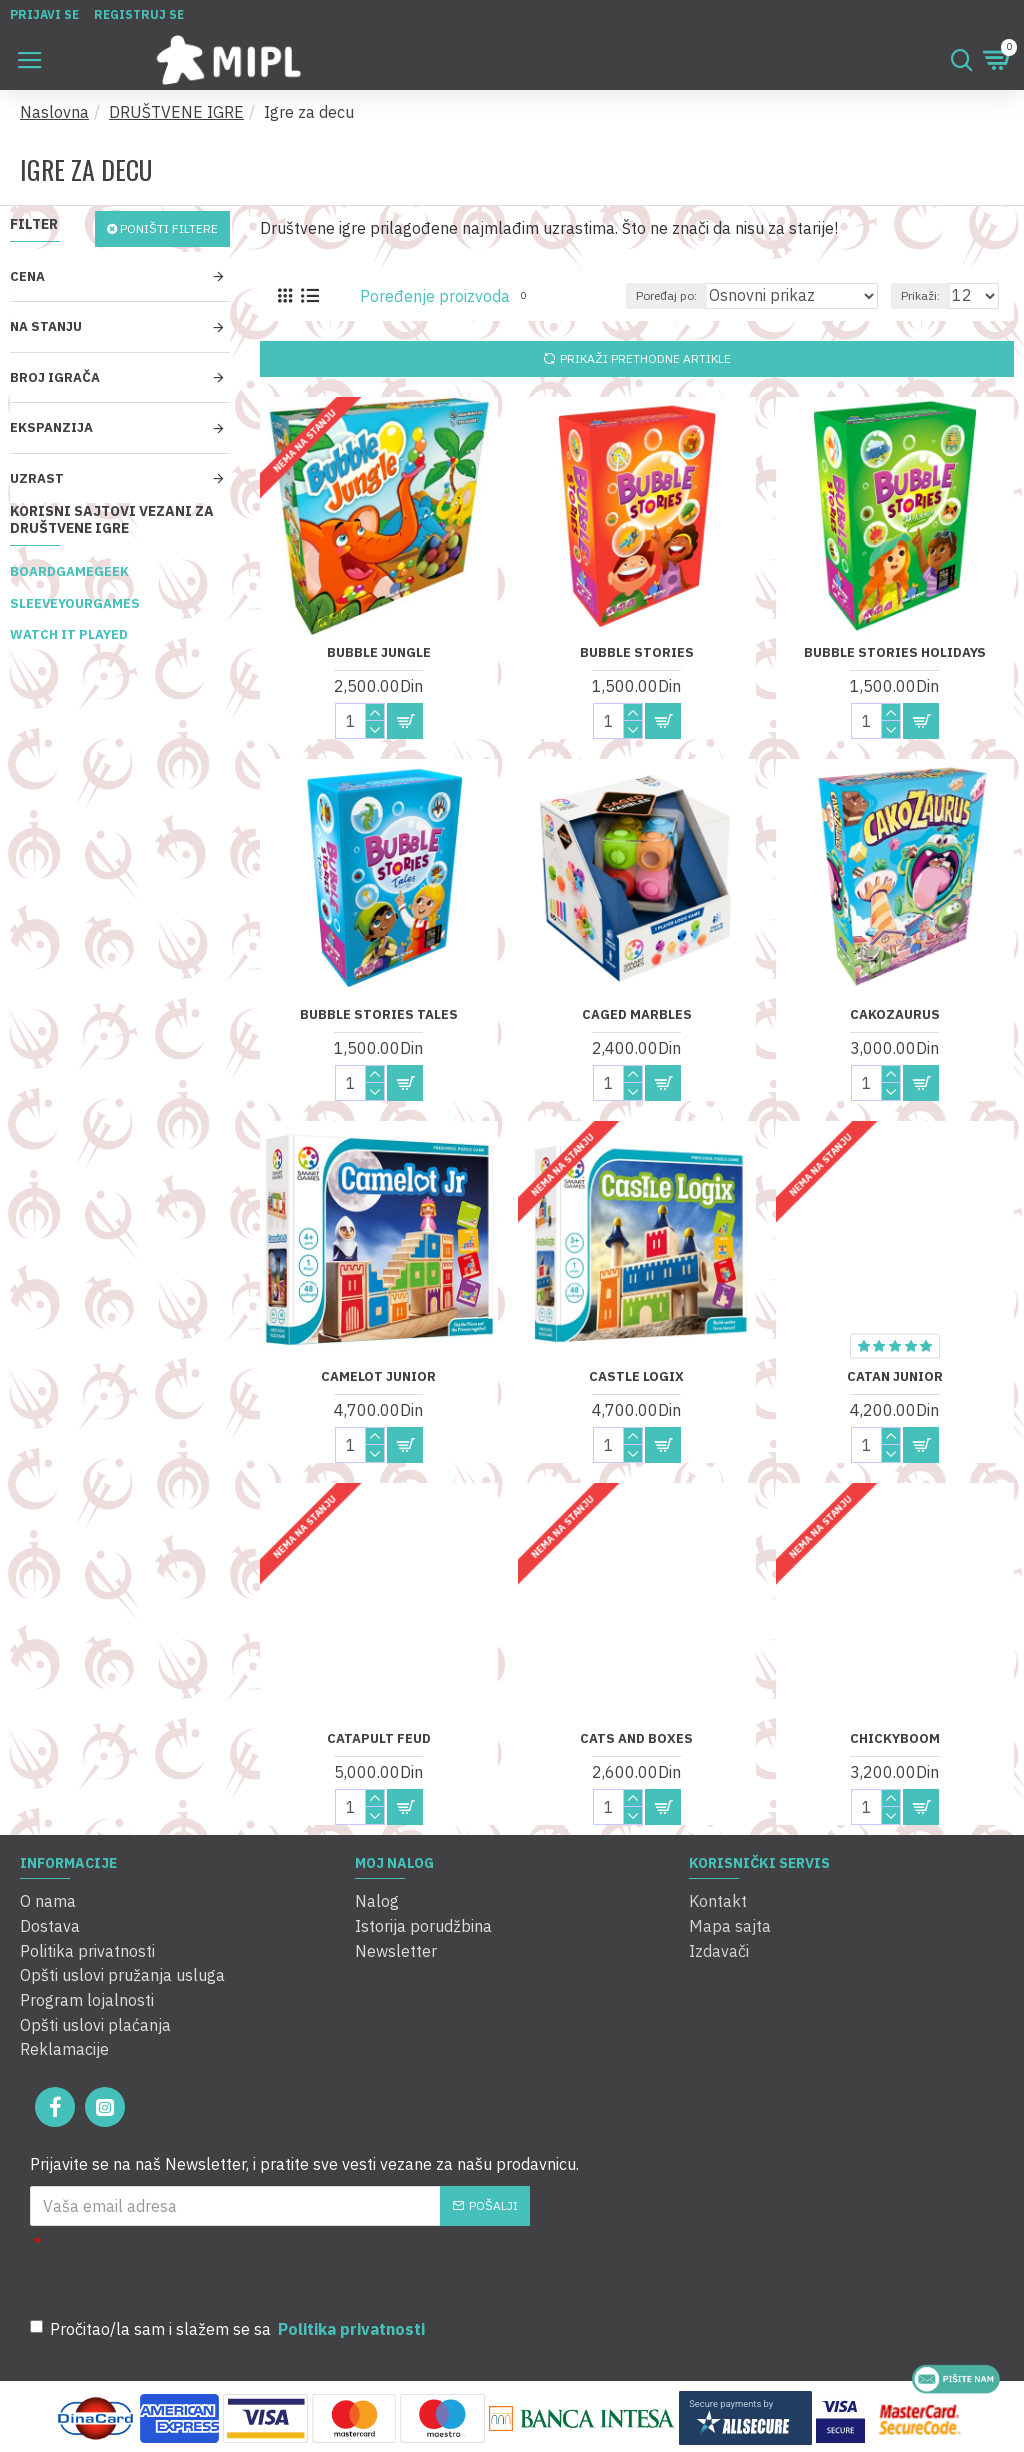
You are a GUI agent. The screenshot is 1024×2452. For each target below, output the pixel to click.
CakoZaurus (895, 1015)
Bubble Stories (637, 653)
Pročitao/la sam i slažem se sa (229, 2325)
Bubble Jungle (379, 653)
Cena (27, 276)
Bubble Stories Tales (379, 1015)
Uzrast (37, 478)
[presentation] (320, 2263)
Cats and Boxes (636, 1739)
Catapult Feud (379, 1739)
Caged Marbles (637, 1015)
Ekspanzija (51, 427)
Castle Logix (636, 1377)
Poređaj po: (666, 295)
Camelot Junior (378, 1377)
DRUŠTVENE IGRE (176, 112)
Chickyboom (895, 1739)
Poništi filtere (169, 228)
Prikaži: (920, 295)
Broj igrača (55, 377)
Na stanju (46, 326)
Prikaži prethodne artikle (645, 358)
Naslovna (54, 112)
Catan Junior (895, 1377)
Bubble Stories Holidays (895, 653)
